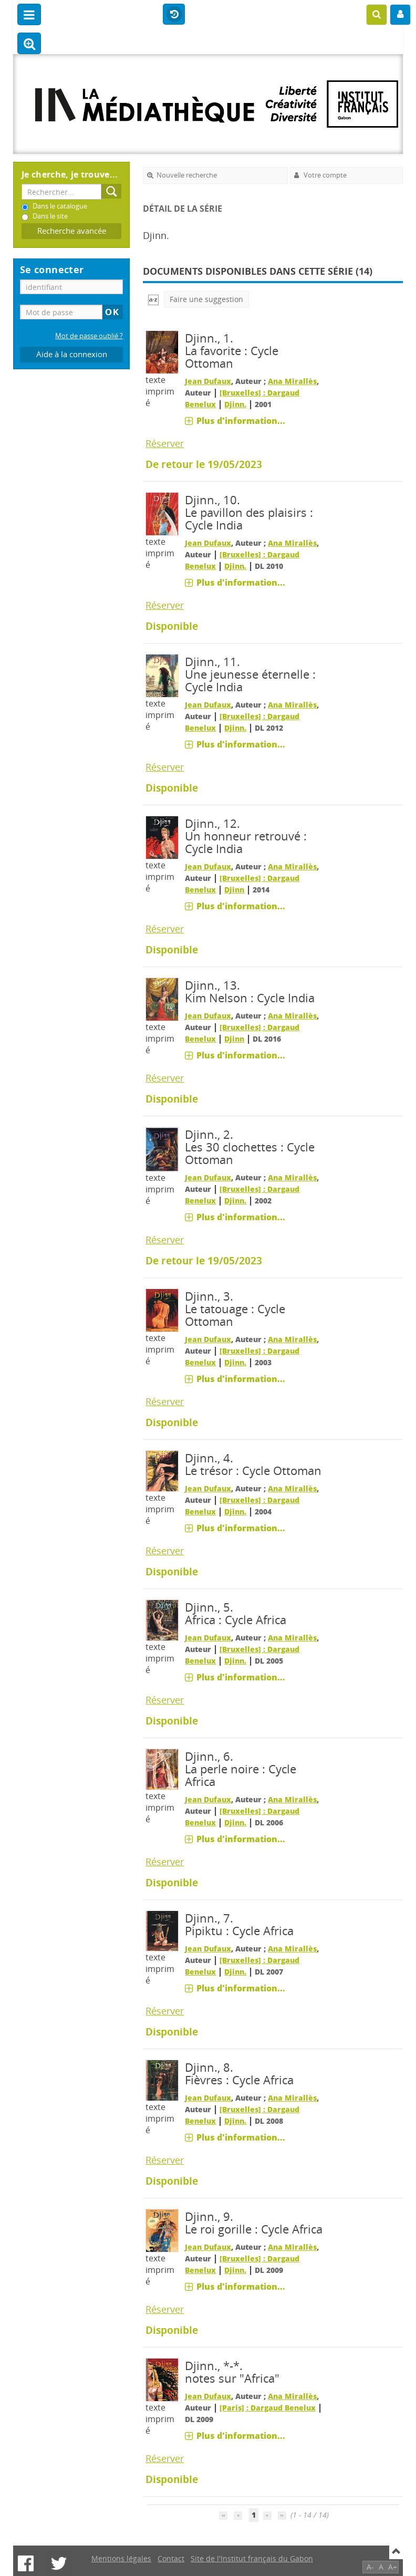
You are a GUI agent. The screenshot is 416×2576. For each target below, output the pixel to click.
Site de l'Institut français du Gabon (252, 2558)
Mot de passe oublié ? (89, 335)
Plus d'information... (240, 421)
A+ (392, 2567)
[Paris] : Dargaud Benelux (268, 2408)
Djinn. (235, 404)
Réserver (164, 443)
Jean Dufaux (208, 381)
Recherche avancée (71, 230)
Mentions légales (121, 2558)
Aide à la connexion (71, 354)
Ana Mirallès (292, 381)
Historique (173, 14)
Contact (171, 2558)
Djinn (234, 890)
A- (370, 2567)
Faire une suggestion (206, 299)
